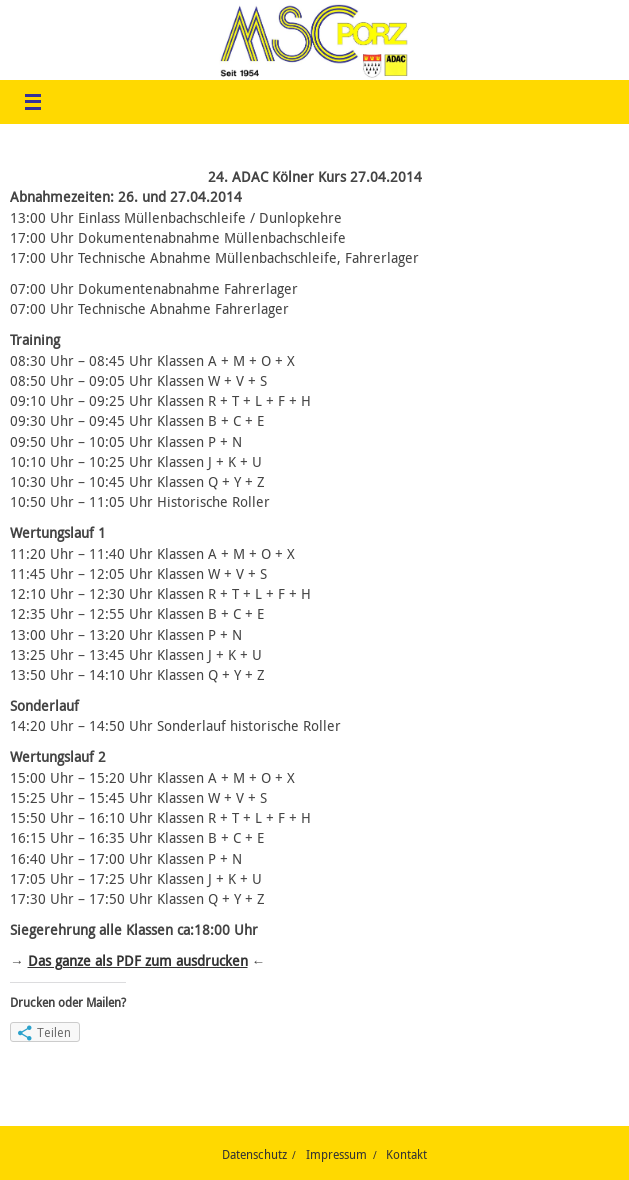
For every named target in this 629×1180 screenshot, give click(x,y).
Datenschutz (254, 1154)
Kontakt (406, 1154)
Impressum (336, 1154)
